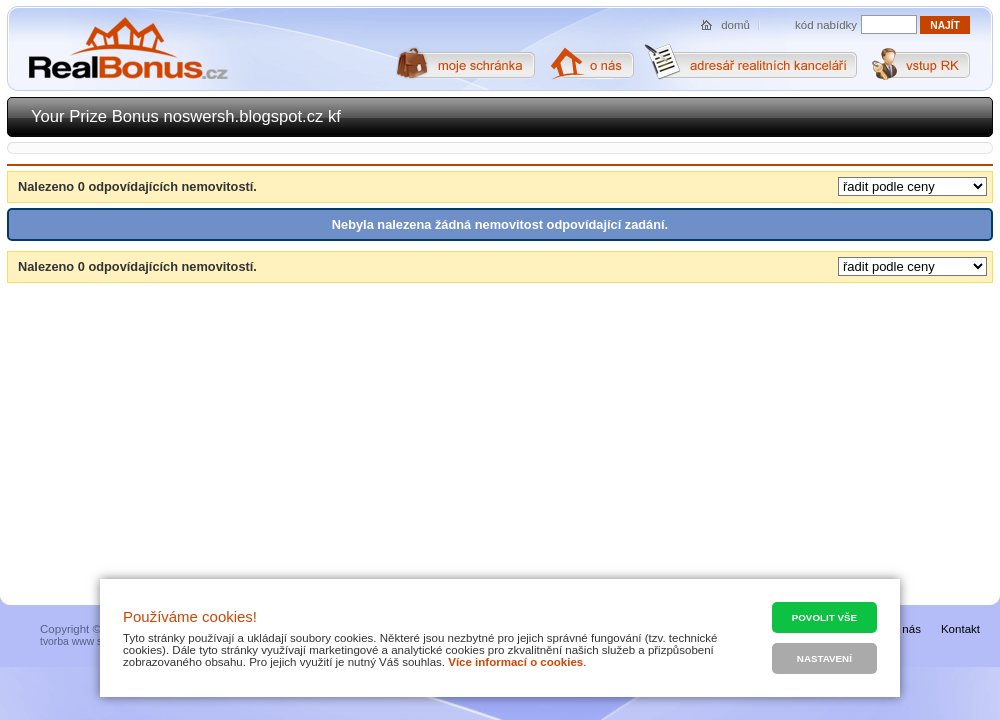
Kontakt (960, 629)
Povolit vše (824, 617)
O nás (905, 629)
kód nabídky (826, 25)
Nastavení (824, 658)
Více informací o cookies (515, 662)
